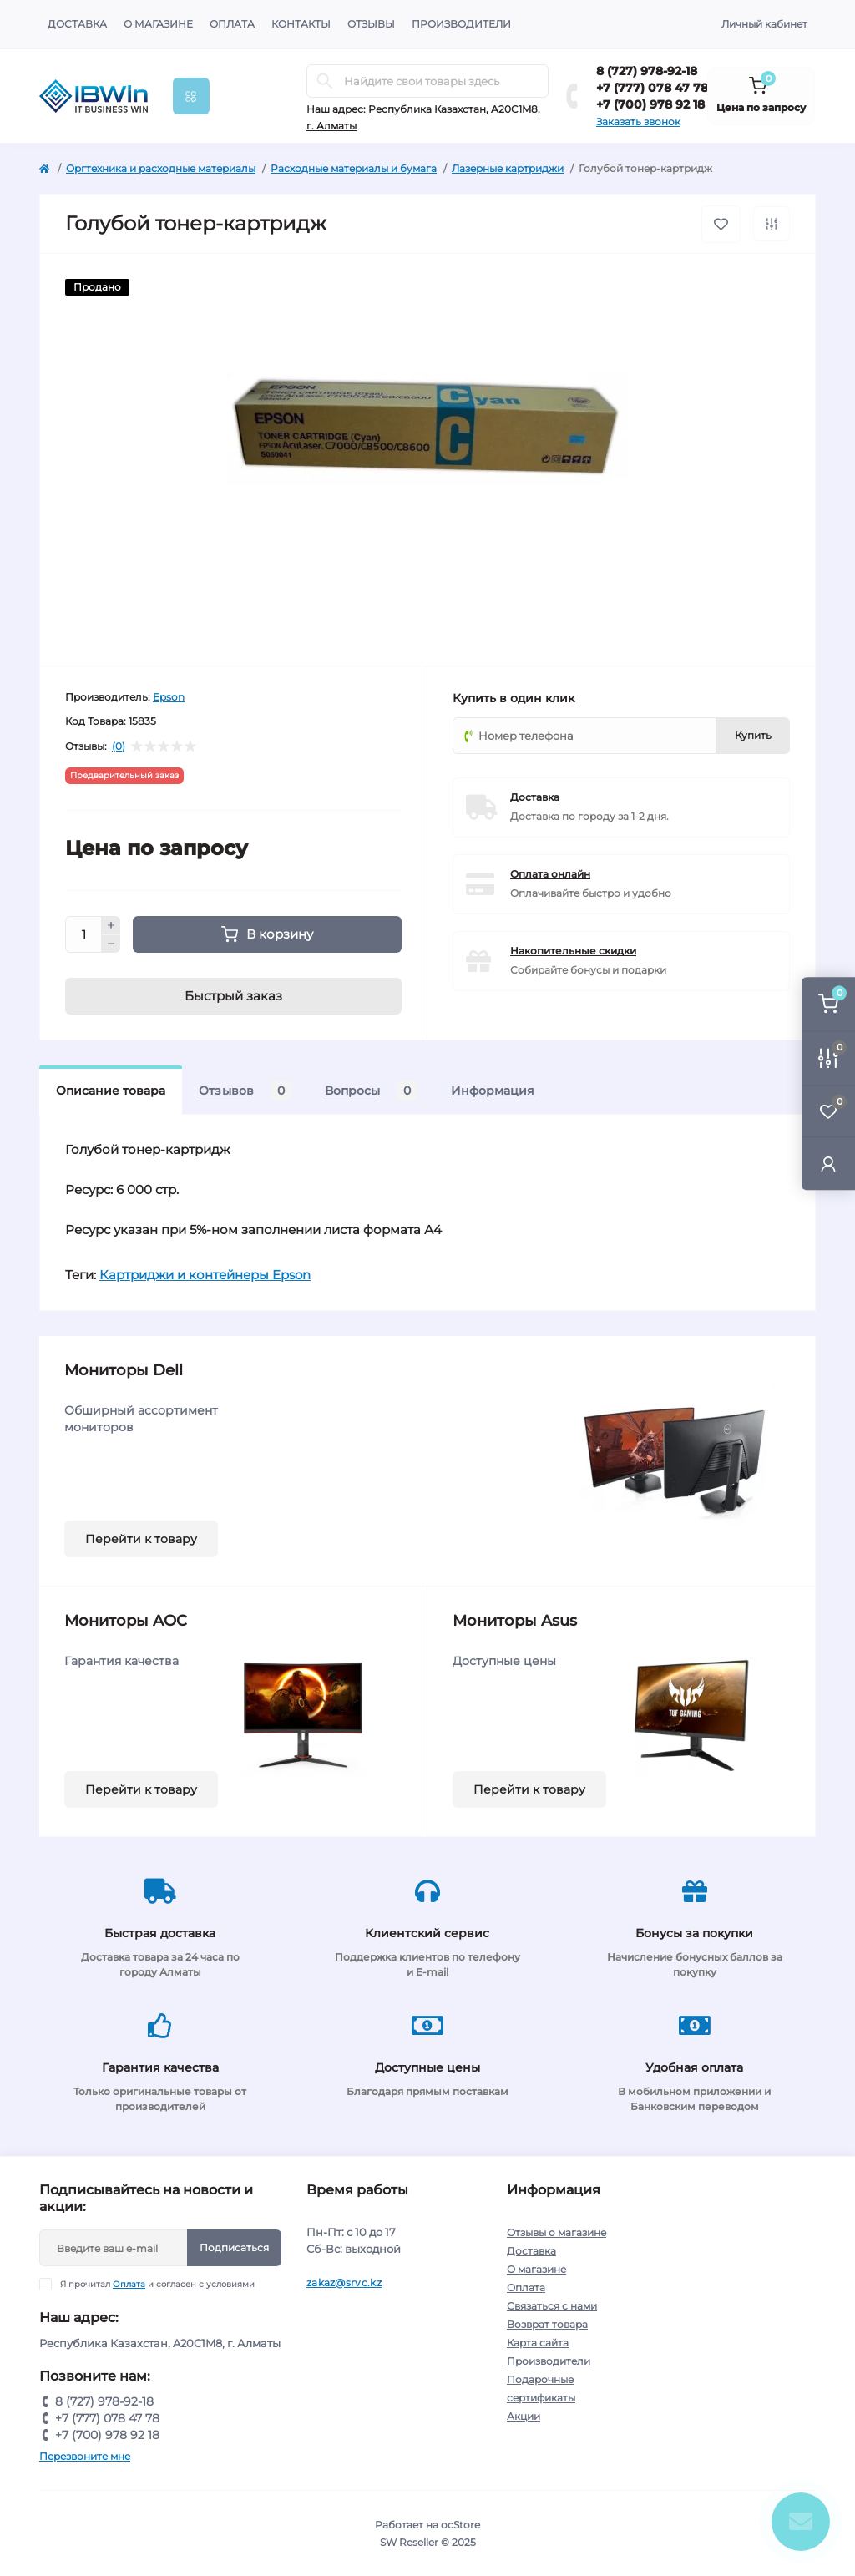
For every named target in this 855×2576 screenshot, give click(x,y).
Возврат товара (547, 2324)
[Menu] (191, 96)
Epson (169, 697)
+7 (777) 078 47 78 (652, 87)
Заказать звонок (638, 121)
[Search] (324, 81)
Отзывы (371, 24)
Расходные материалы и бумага (354, 168)
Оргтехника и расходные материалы (160, 168)
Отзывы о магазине (556, 2232)
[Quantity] (83, 934)
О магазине (158, 24)
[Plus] (111, 925)
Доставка (77, 24)
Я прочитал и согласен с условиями (157, 2284)
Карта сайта (538, 2342)
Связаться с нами (552, 2306)
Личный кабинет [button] (764, 24)
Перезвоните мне (84, 2456)
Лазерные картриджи (508, 168)
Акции (523, 2416)
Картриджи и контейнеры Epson (205, 1275)
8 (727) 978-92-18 (646, 70)
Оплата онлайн (550, 874)
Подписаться (234, 2247)
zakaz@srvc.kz (344, 2282)
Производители (461, 24)
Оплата (232, 24)
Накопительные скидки (573, 950)
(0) (118, 746)
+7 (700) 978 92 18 (650, 104)
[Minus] (111, 944)
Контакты (301, 24)
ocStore (460, 2524)
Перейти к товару (141, 1538)
